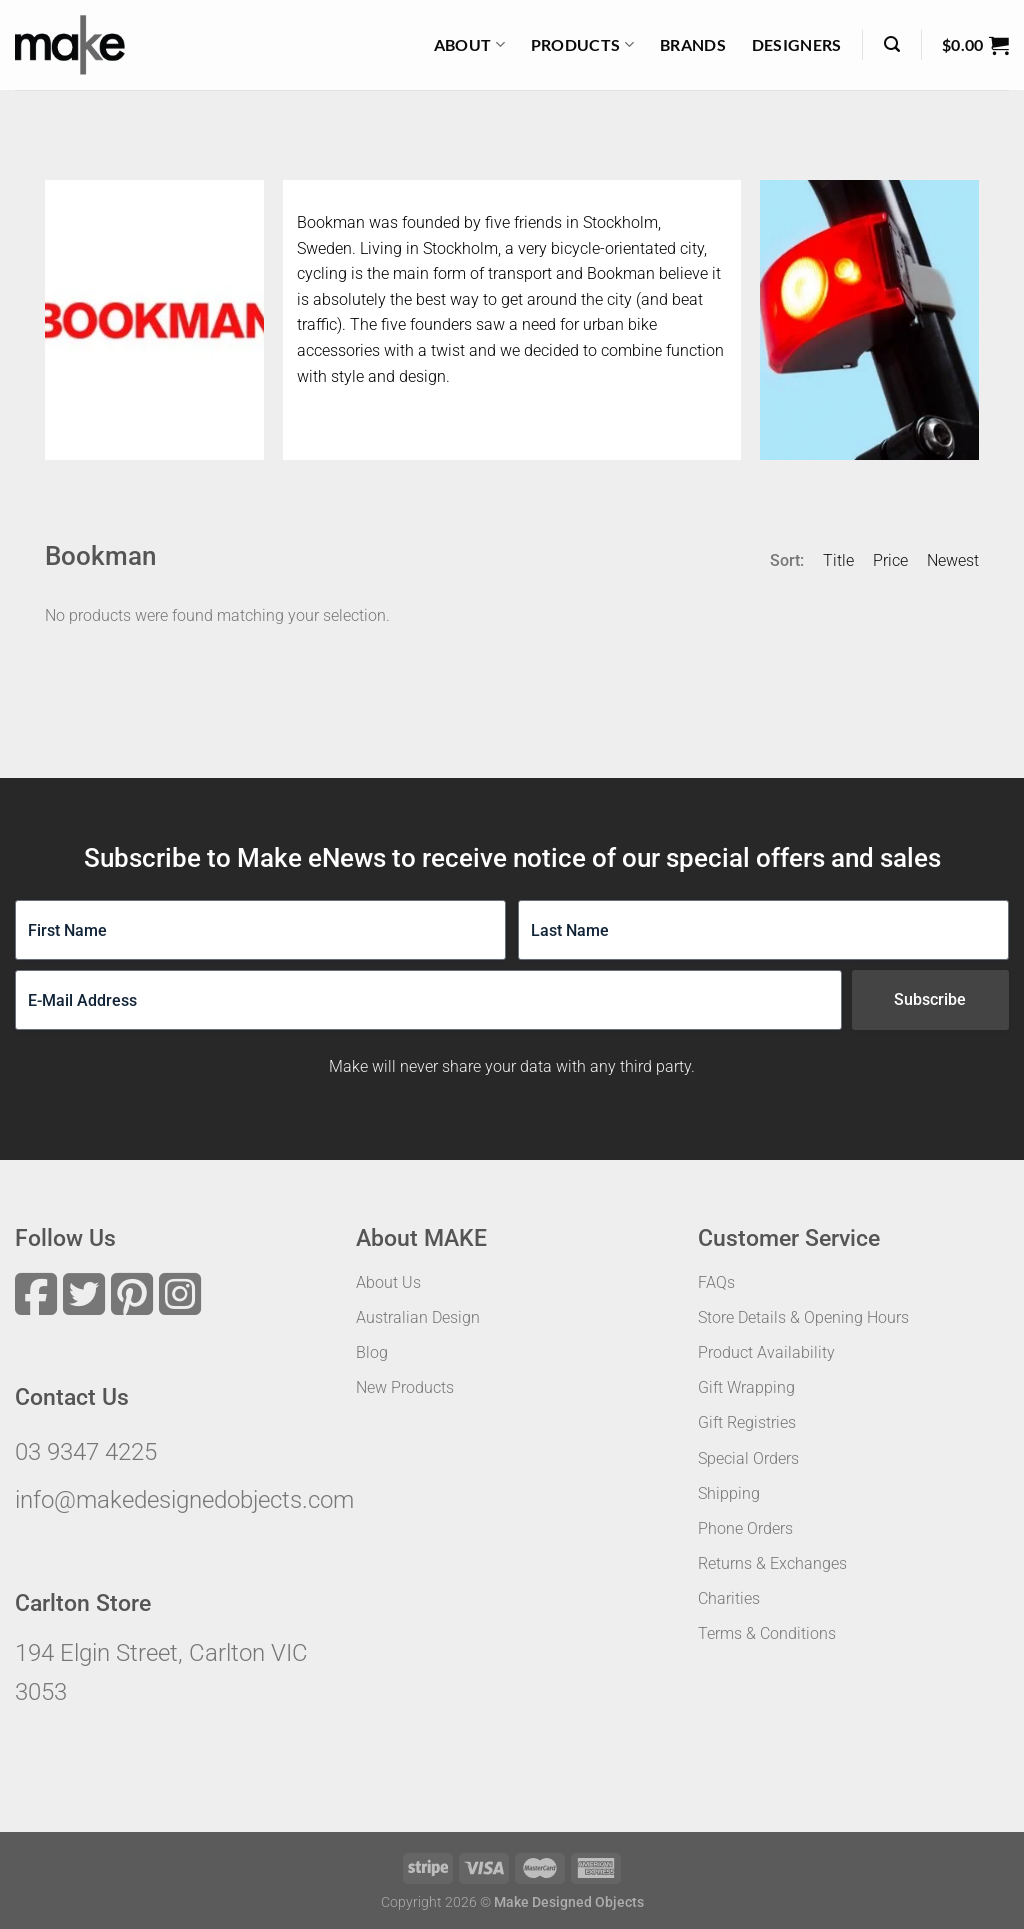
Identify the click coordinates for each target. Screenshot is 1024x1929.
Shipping (729, 1493)
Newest (953, 560)
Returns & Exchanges (772, 1563)
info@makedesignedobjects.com (184, 1500)
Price (890, 560)
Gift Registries (747, 1422)
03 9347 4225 (86, 1452)
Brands (693, 44)
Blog (372, 1352)
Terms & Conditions (767, 1633)
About (469, 45)
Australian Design (418, 1317)
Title (838, 560)
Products (582, 45)
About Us (388, 1282)
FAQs (716, 1282)
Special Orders (748, 1458)
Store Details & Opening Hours (803, 1317)
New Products (405, 1387)
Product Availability (766, 1352)
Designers (797, 44)
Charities (729, 1598)
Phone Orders (745, 1528)
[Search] (892, 44)
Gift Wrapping (746, 1387)
